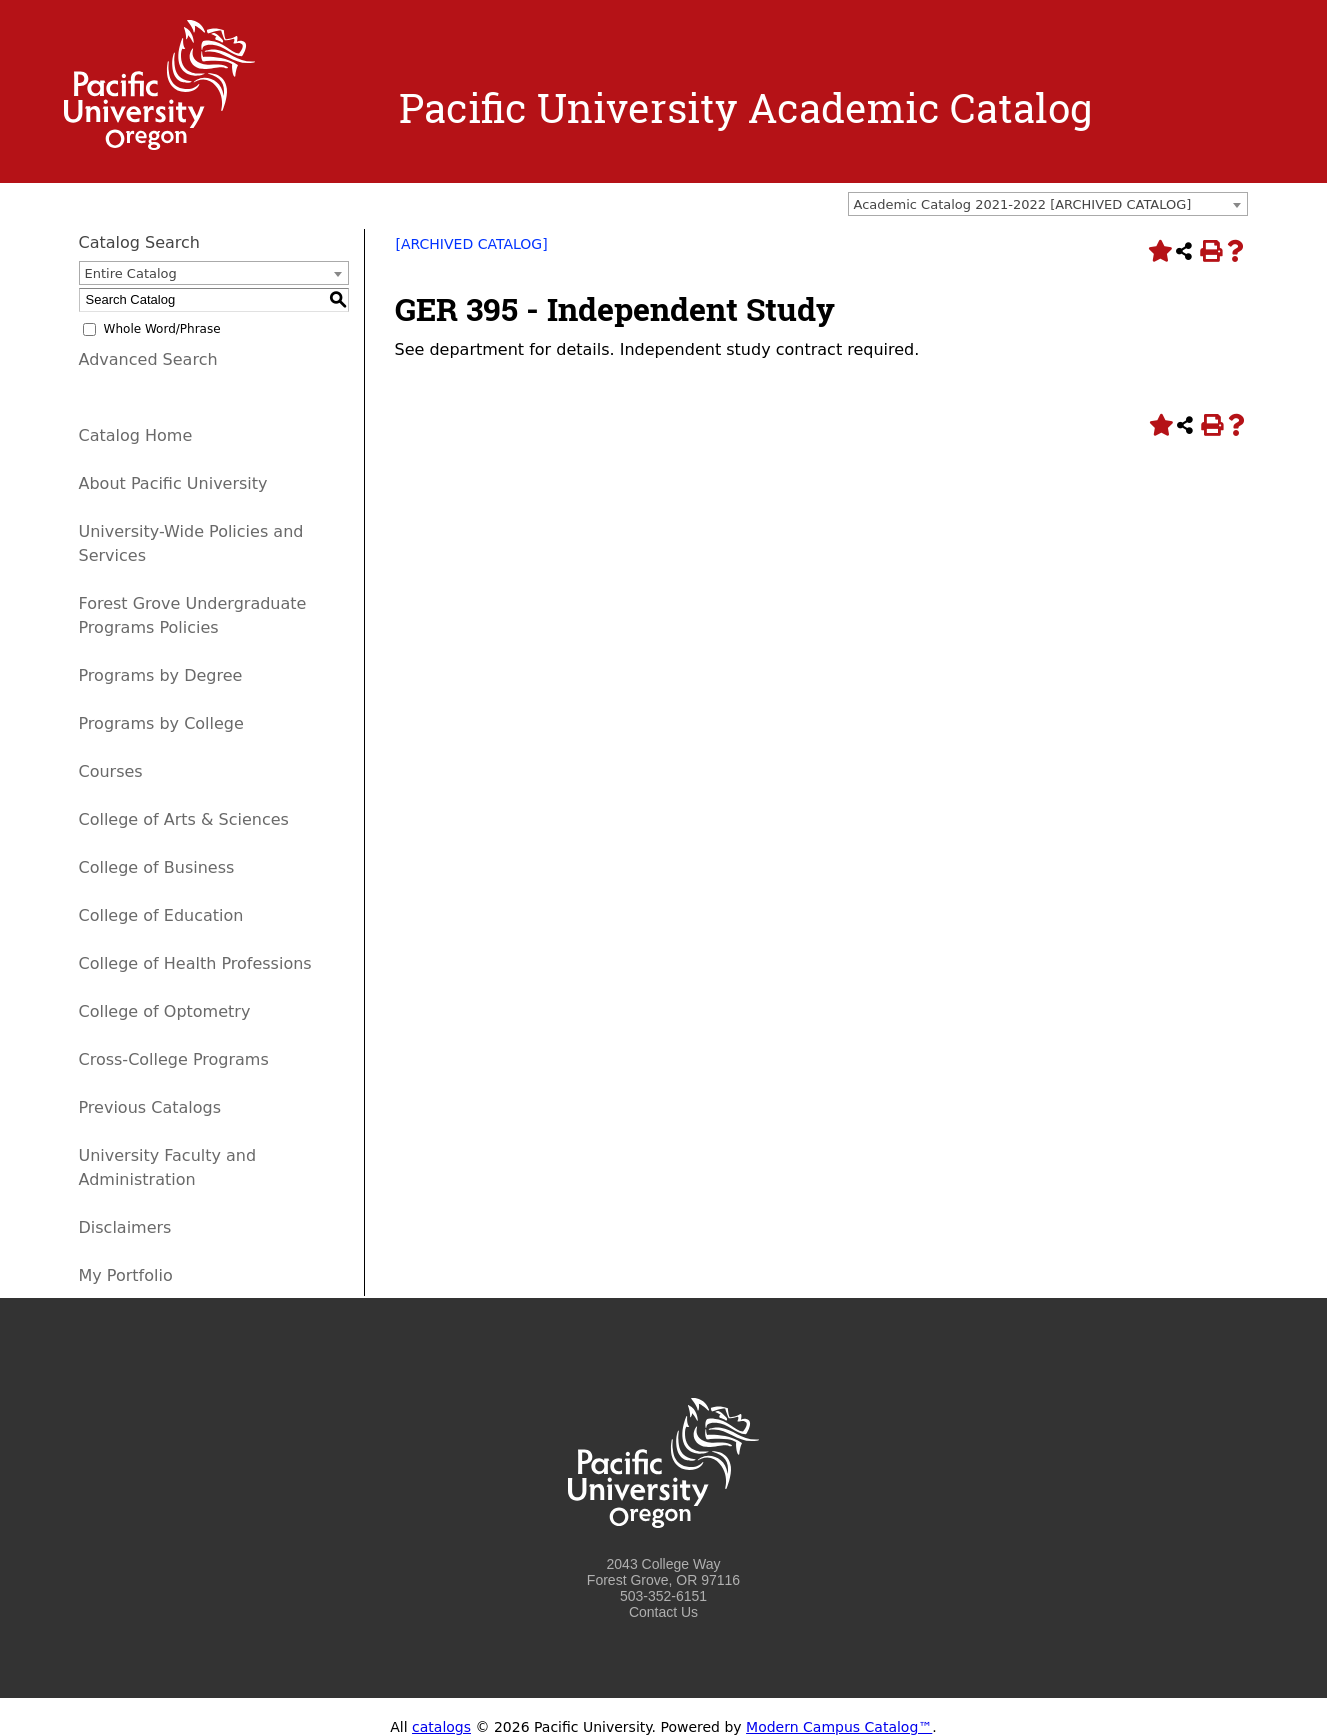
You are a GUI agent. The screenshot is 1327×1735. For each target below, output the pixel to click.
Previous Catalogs (150, 1107)
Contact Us (663, 1612)
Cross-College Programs (174, 1059)
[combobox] (1048, 204)
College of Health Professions (195, 963)
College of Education (161, 915)
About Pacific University (173, 483)
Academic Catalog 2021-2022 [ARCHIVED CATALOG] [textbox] (1023, 204)
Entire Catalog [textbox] (131, 273)
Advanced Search (148, 359)
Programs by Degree (161, 675)
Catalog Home (136, 435)
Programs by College (161, 723)
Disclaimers (125, 1227)
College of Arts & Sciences (184, 819)
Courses (111, 771)
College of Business (157, 867)
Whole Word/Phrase (162, 329)
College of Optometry (165, 1011)
